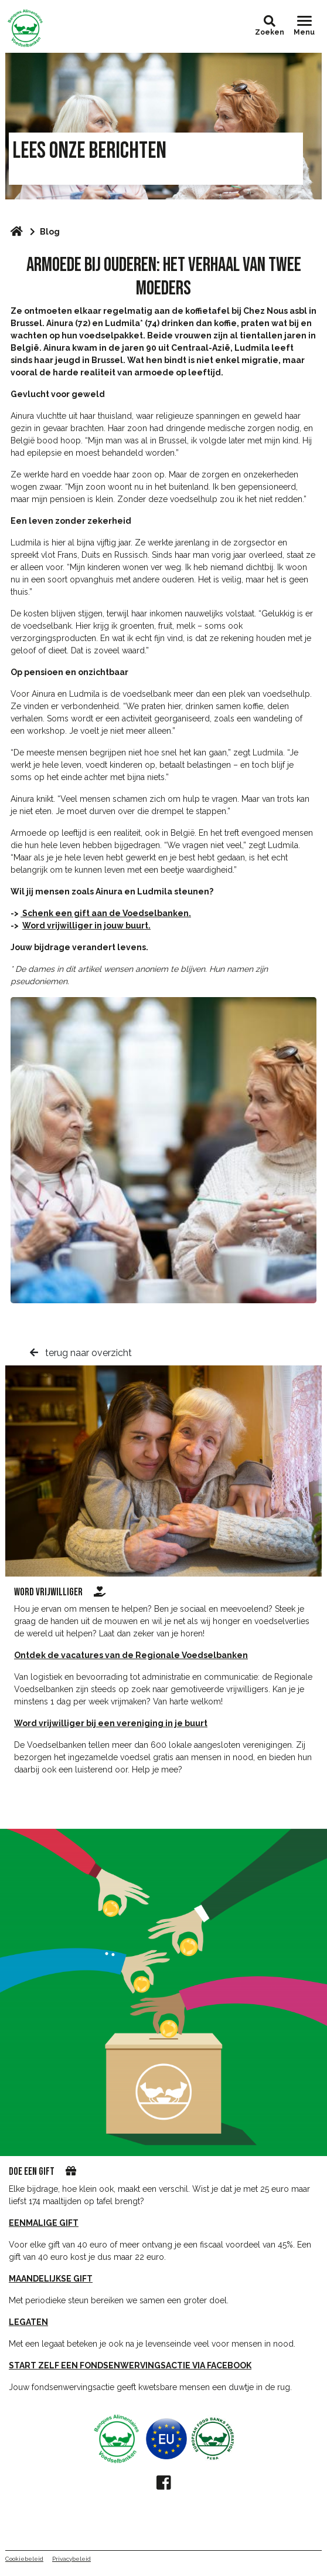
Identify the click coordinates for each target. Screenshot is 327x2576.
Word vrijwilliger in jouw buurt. (86, 925)
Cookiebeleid (24, 2558)
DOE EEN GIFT (31, 2171)
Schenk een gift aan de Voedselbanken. (106, 913)
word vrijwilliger (59, 1592)
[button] (269, 21)
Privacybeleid (71, 2558)
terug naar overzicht (81, 1352)
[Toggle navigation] (304, 26)
